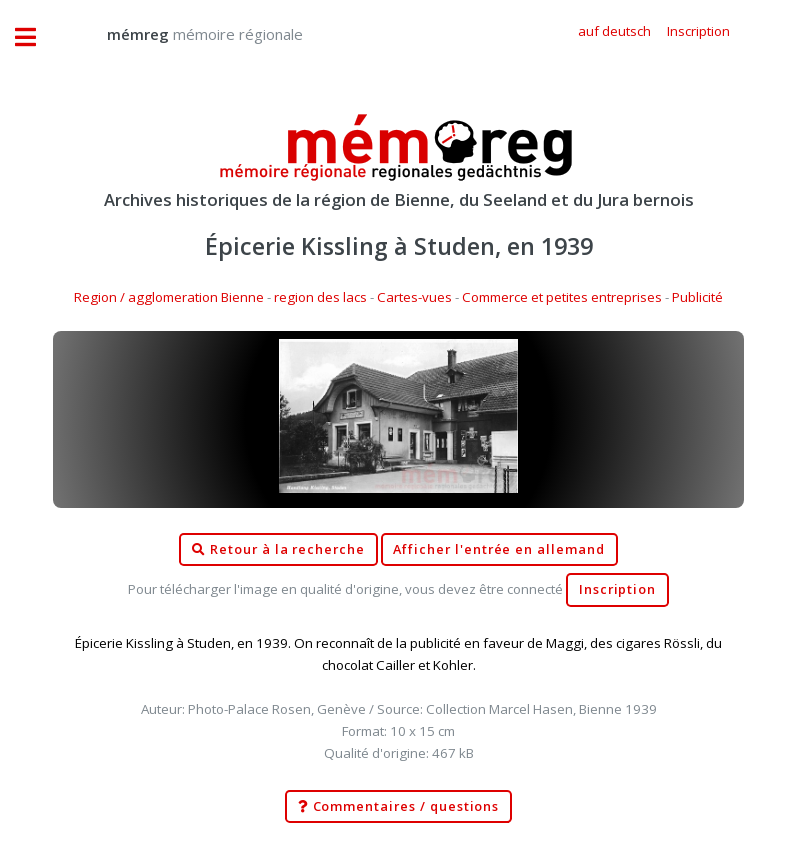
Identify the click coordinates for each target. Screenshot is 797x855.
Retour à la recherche (278, 550)
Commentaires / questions (399, 807)
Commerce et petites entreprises (562, 297)
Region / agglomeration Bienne (169, 297)
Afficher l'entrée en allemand (499, 549)
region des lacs (320, 297)
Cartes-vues (414, 297)
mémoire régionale (185, 34)
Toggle (36, 37)
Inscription (617, 589)
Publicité (697, 297)
